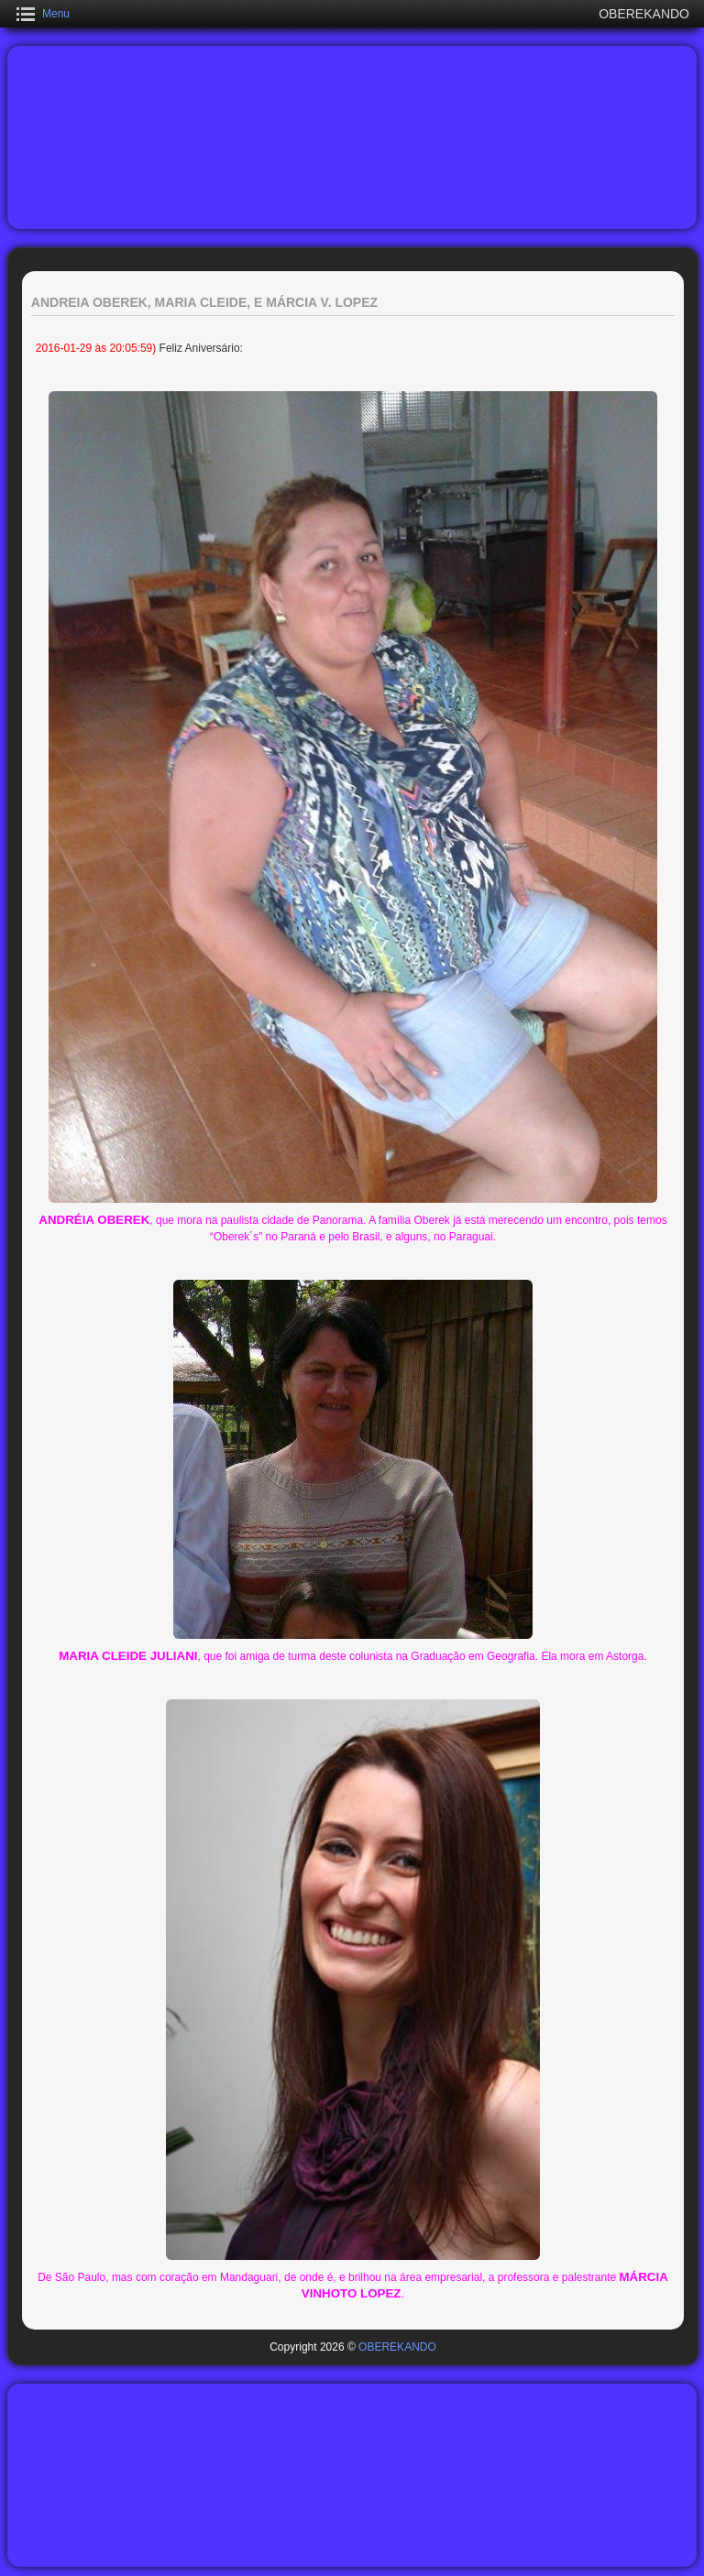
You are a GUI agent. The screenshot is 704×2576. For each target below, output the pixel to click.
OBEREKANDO (397, 2347)
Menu (56, 13)
